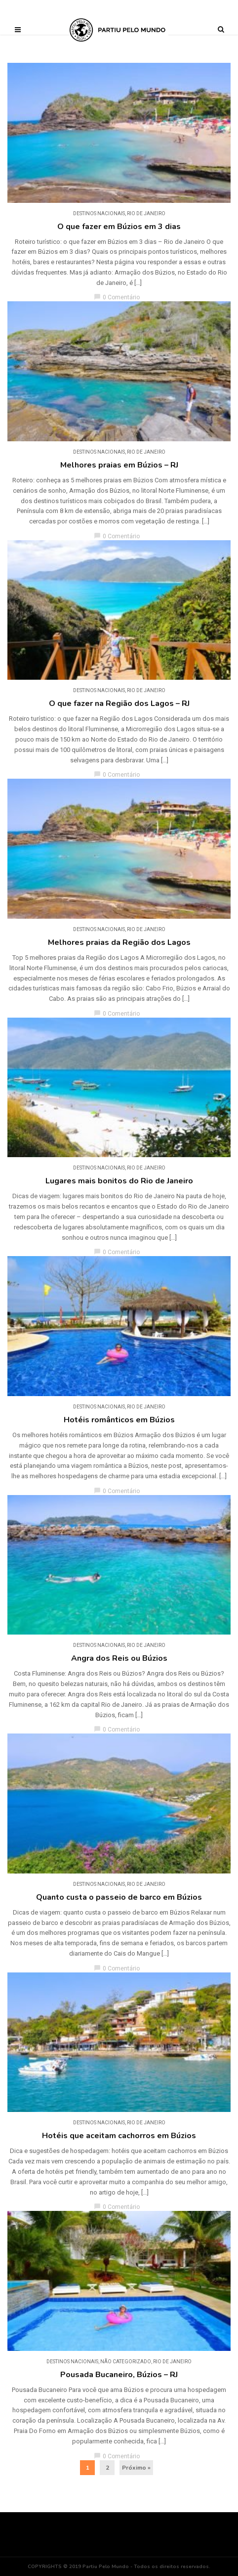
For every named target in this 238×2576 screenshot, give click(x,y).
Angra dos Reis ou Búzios (119, 1658)
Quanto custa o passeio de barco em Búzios (119, 1897)
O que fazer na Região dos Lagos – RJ (119, 703)
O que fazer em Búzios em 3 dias (119, 227)
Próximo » (136, 2468)
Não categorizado (125, 2361)
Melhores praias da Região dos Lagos (119, 942)
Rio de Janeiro (146, 213)
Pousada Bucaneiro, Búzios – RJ (119, 2375)
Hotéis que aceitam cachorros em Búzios (119, 2136)
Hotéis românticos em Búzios (119, 1420)
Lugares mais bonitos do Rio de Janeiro (119, 1181)
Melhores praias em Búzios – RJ (119, 465)
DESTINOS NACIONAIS (99, 213)
